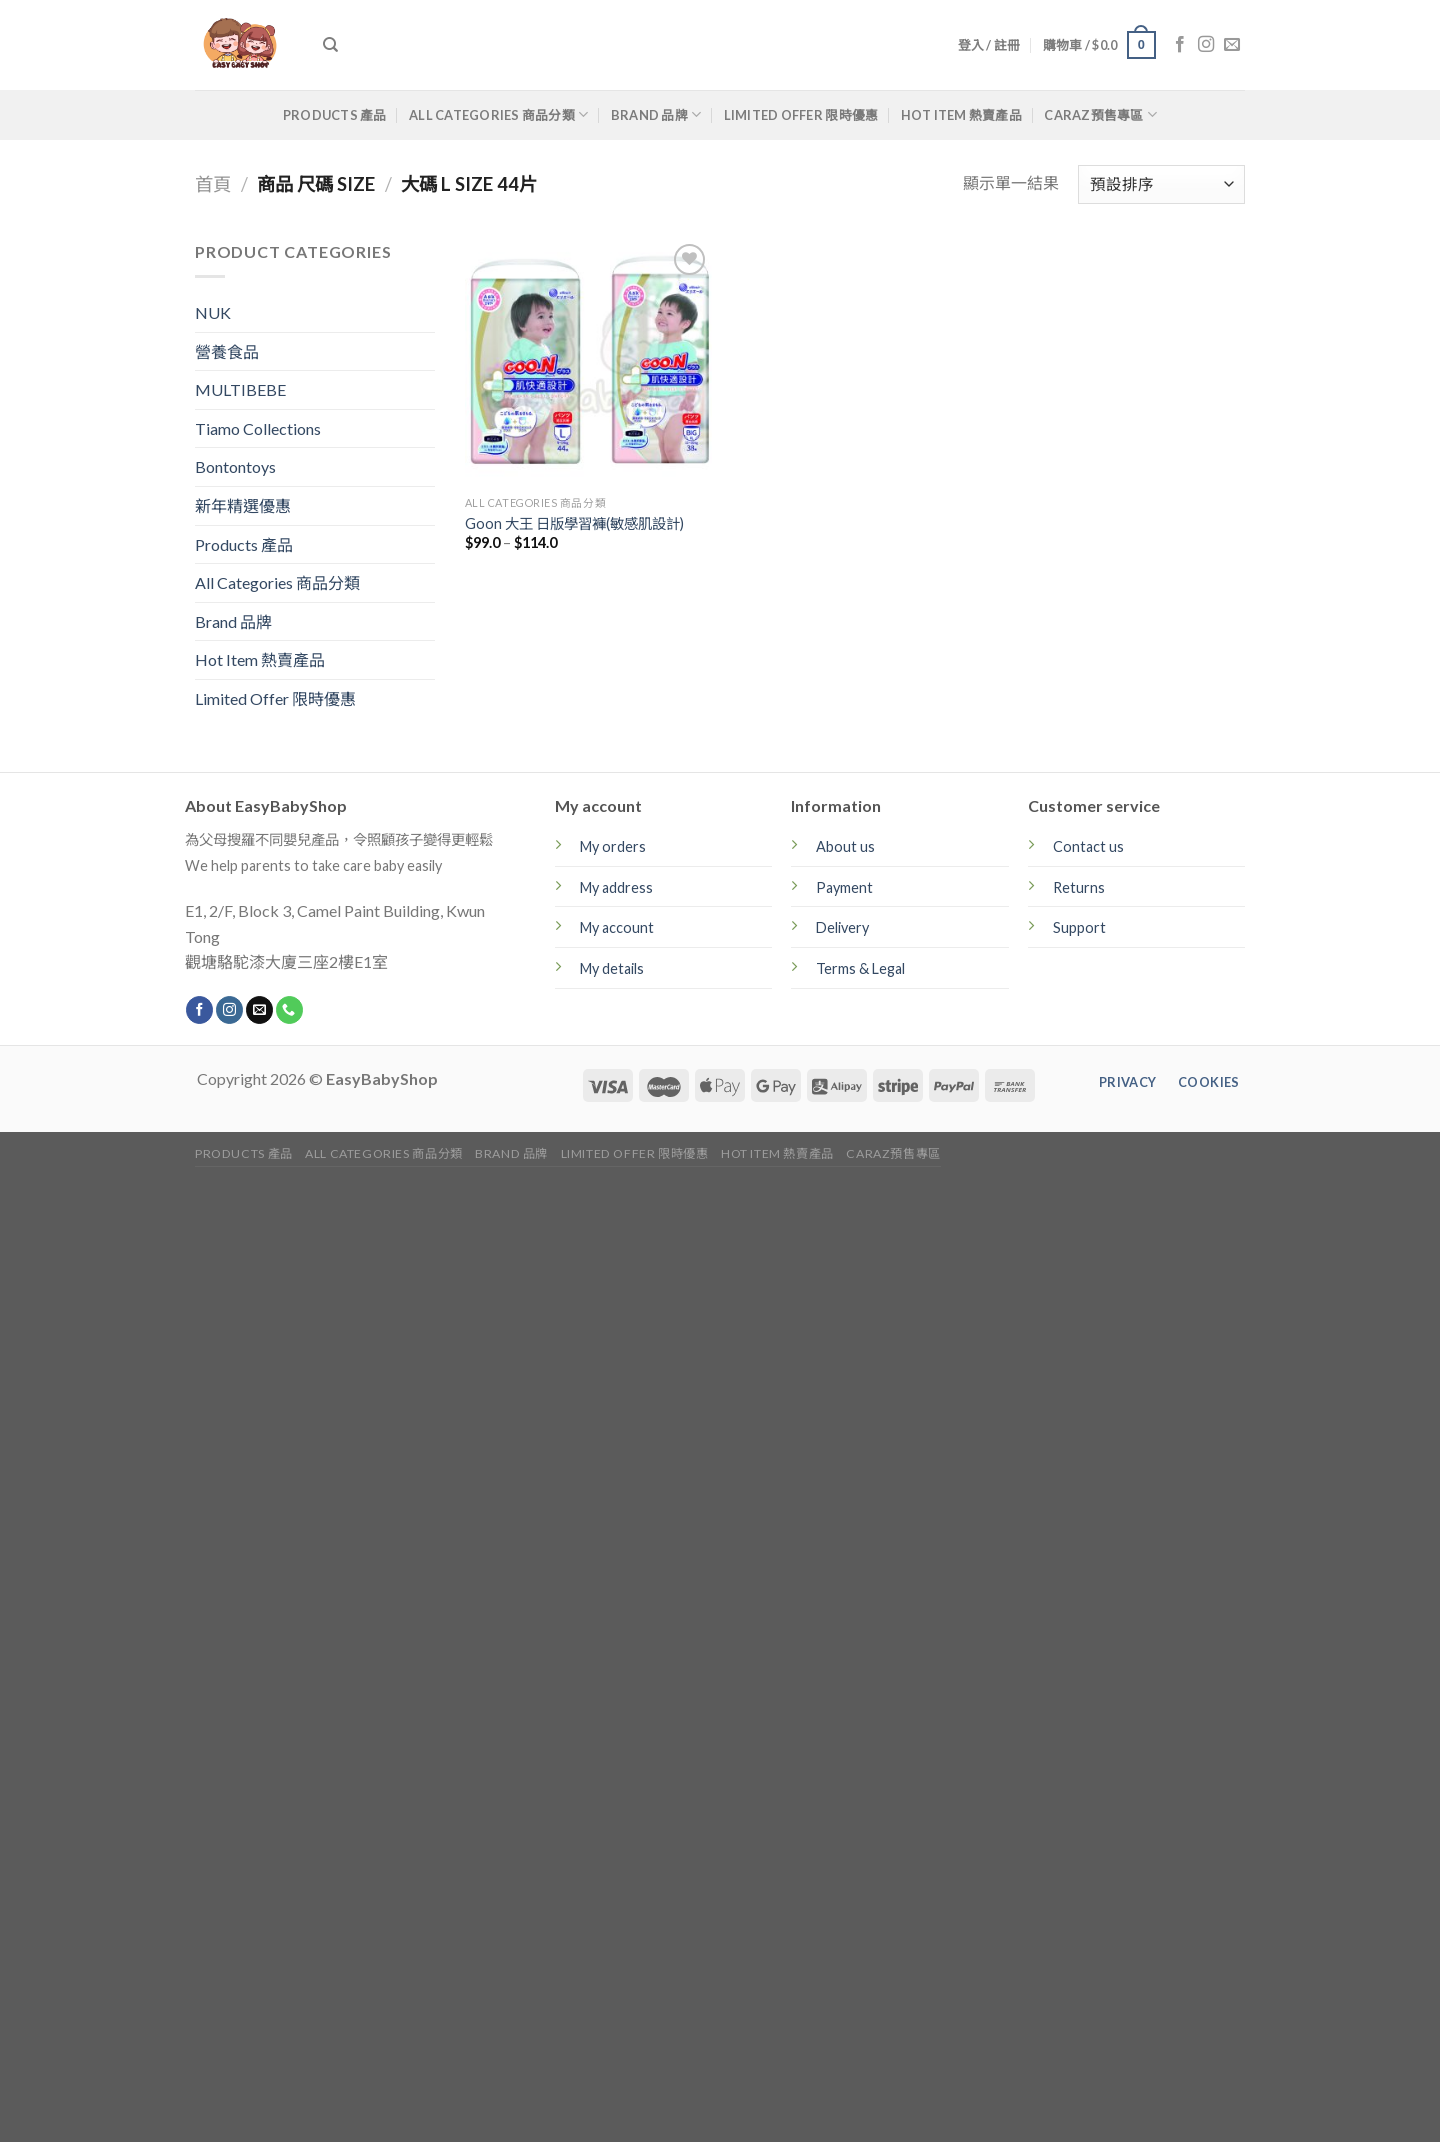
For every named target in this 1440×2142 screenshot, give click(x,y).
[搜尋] (330, 45)
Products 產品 (335, 115)
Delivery (842, 927)
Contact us (1088, 846)
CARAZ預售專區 (1100, 114)
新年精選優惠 (243, 505)
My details (612, 968)
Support (1079, 927)
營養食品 (227, 351)
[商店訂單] (1161, 184)
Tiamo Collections (258, 428)
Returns (1079, 887)
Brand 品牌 (656, 114)
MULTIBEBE (240, 389)
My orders (613, 846)
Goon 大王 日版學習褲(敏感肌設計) (574, 523)
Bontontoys (235, 466)
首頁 (213, 184)
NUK (213, 312)
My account (617, 927)
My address (616, 887)
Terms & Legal (860, 968)
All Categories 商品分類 (498, 114)
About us (845, 846)
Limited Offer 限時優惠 (801, 115)
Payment (844, 887)
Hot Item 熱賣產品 (961, 115)
